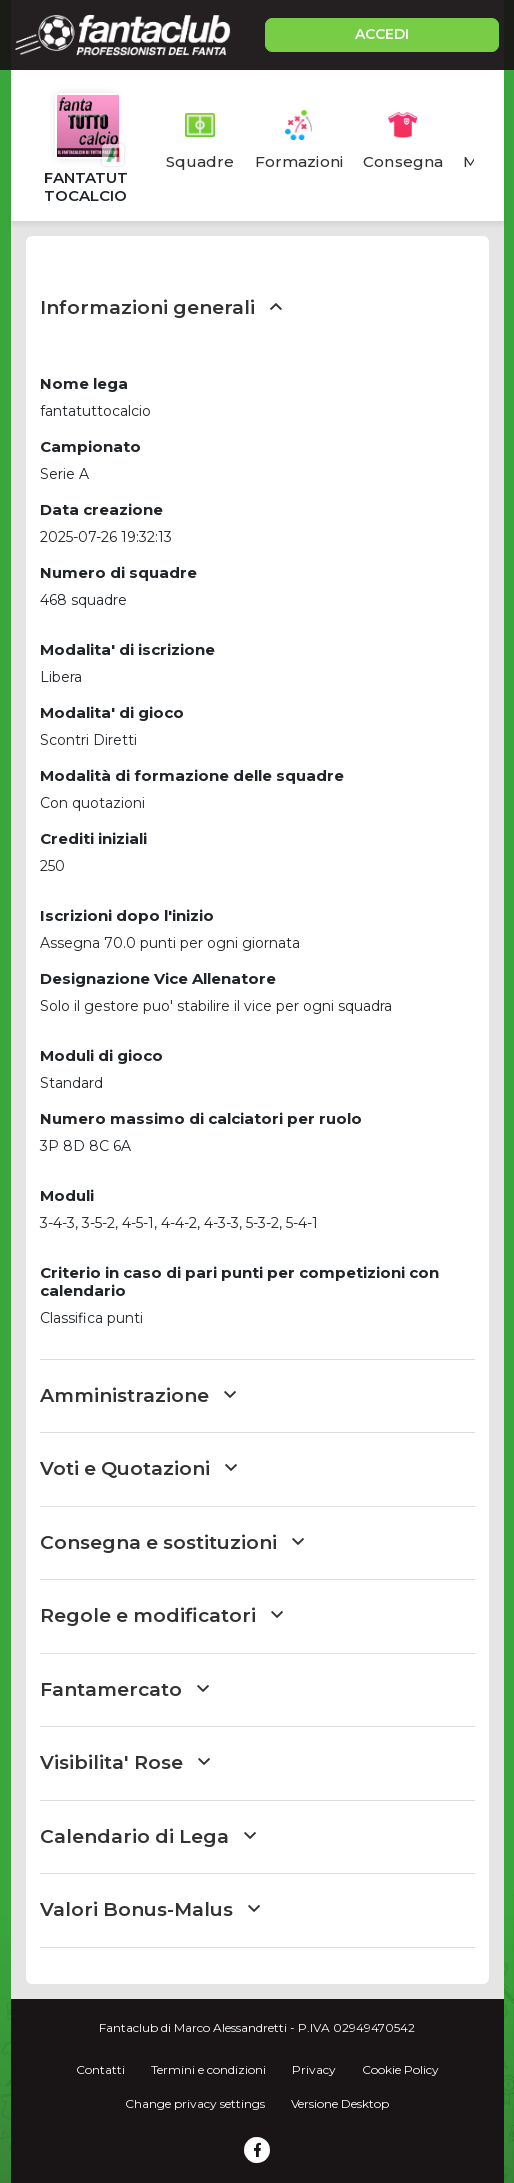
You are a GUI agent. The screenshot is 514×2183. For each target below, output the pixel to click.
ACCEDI (382, 34)
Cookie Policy (400, 2069)
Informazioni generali (161, 307)
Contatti (100, 2069)
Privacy (314, 2069)
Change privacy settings (195, 2103)
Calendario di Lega (148, 1836)
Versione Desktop (340, 2103)
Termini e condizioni (208, 2069)
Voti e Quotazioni (138, 1468)
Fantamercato (124, 1689)
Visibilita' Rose (125, 1762)
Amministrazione (138, 1395)
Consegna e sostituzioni (172, 1542)
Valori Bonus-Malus (150, 1909)
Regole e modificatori (161, 1615)
